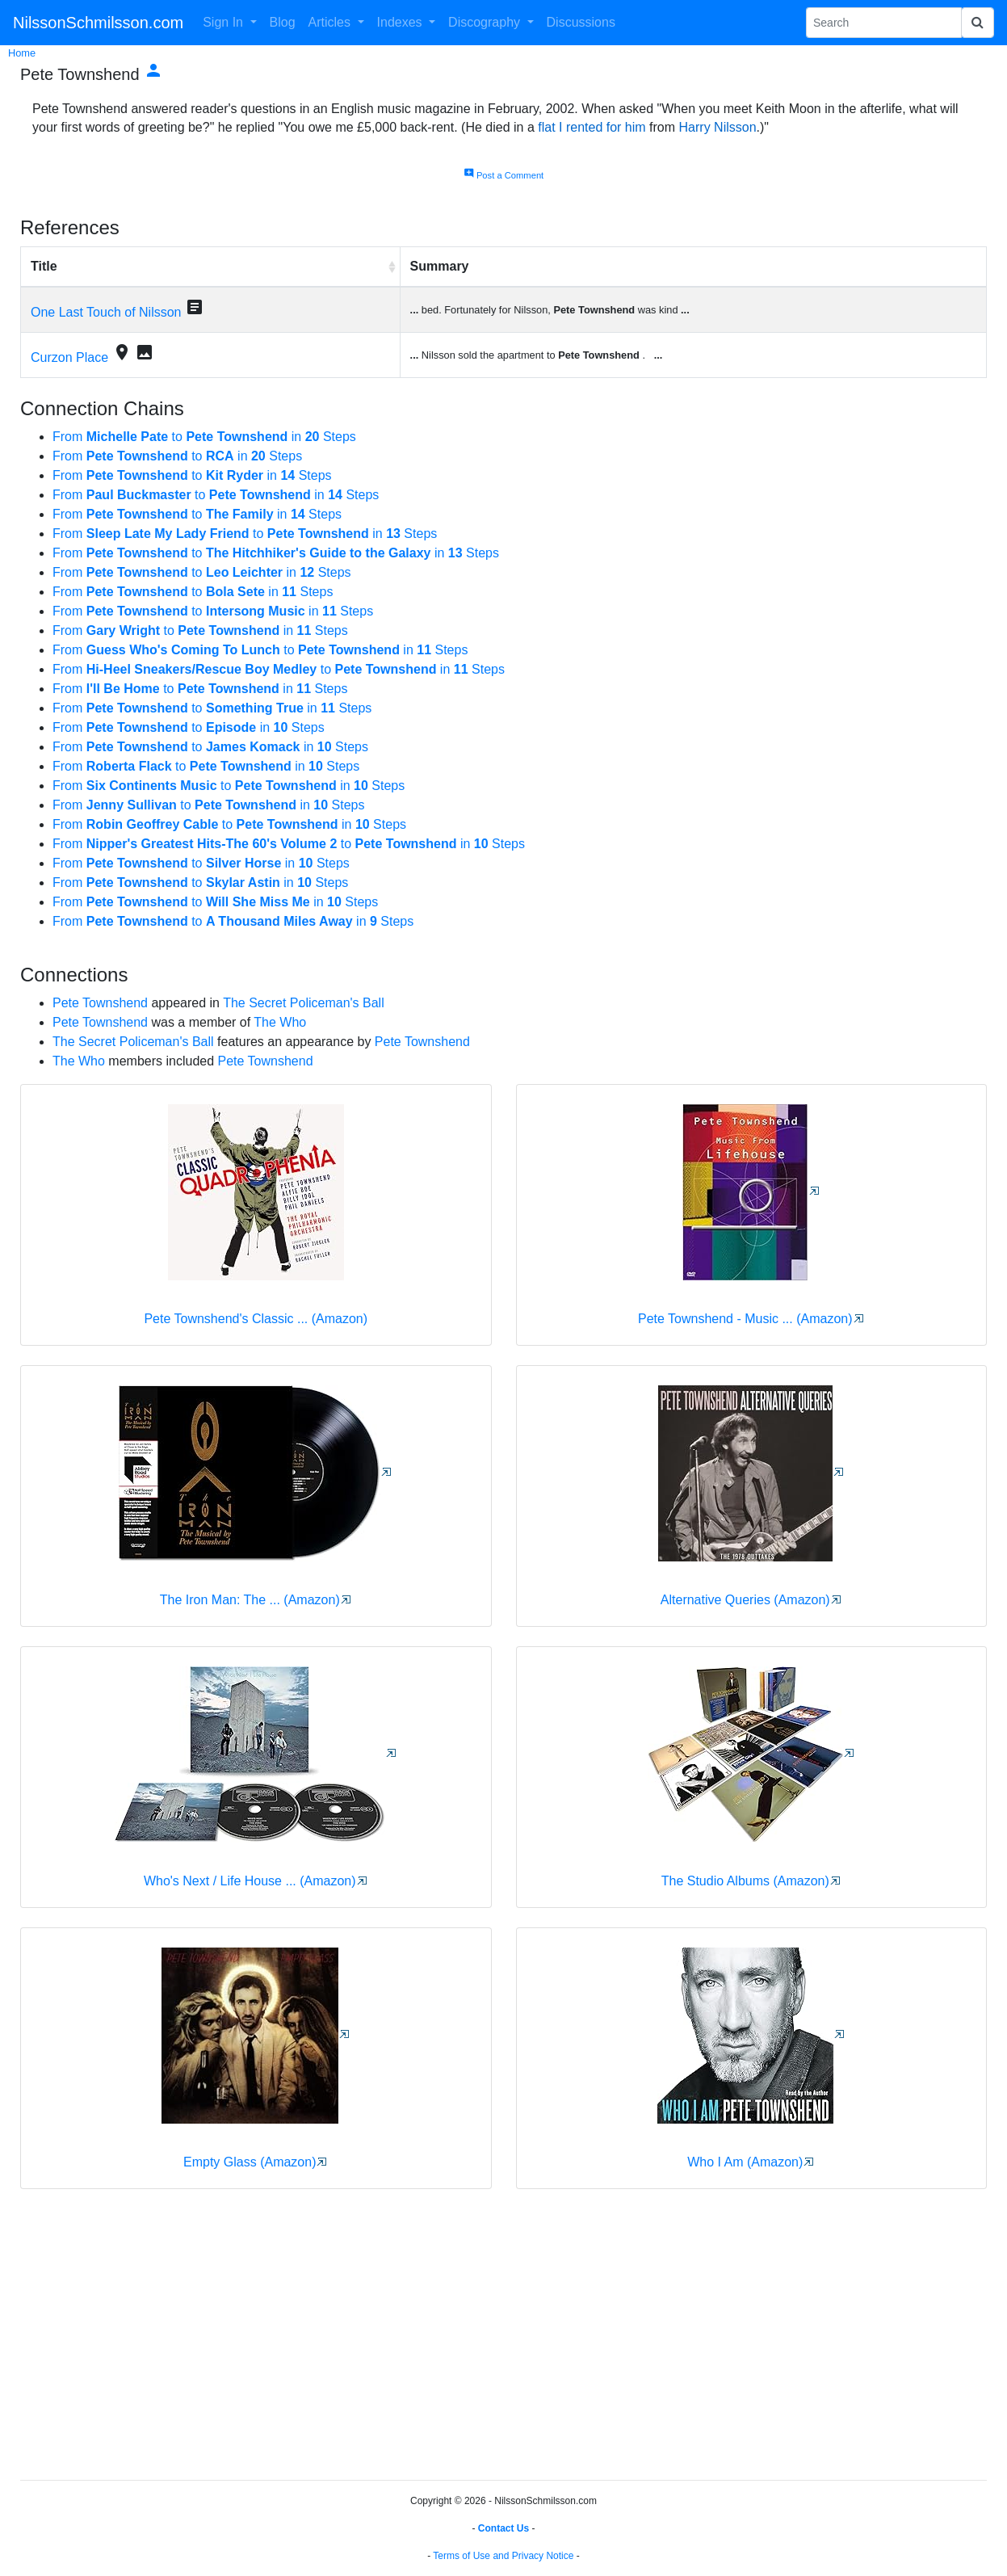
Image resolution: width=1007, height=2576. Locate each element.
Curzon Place (69, 357)
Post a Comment (503, 175)
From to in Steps (204, 436)
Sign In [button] (224, 22)
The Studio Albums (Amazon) (745, 1881)
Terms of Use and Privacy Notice (503, 2555)
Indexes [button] (401, 22)
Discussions (581, 22)
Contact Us (503, 2528)
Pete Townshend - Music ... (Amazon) (745, 1319)
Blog (283, 22)
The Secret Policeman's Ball (303, 1003)
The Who (280, 1022)
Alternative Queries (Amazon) (745, 1600)
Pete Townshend (100, 1003)
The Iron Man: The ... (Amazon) (250, 1600)
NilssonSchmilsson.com (98, 23)
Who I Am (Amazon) (745, 2162)
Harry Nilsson (718, 127)
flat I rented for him (591, 127)
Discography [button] (485, 22)
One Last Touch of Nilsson (106, 312)
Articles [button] (331, 22)
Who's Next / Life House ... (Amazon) (250, 1881)
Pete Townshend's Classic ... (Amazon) (255, 1319)
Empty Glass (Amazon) (249, 2162)
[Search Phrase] (884, 22)
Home (22, 53)
